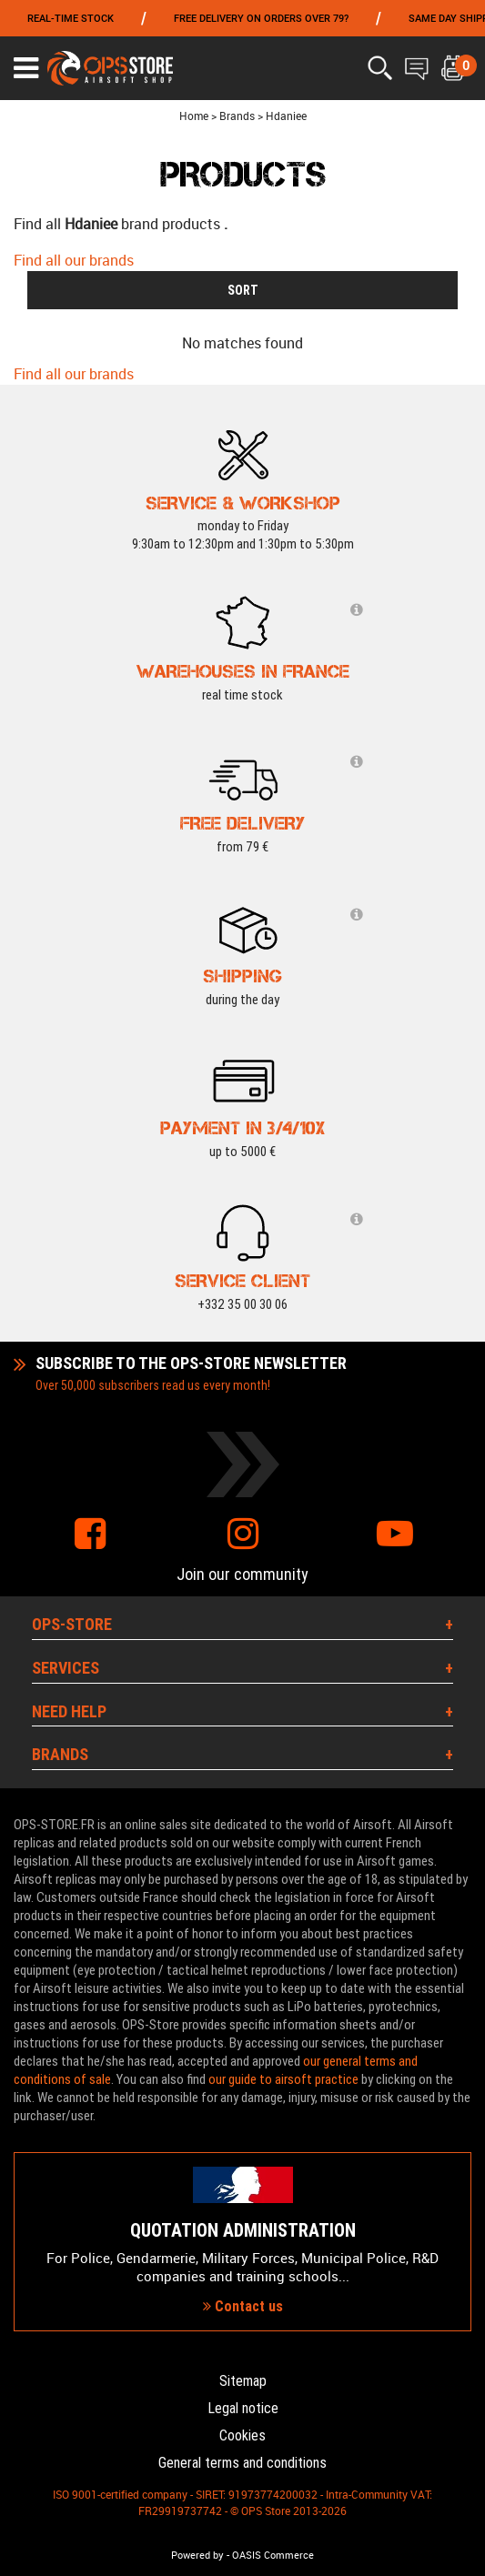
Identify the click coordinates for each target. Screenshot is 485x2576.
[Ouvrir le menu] (26, 68)
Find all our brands (74, 260)
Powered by (197, 2555)
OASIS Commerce (273, 2555)
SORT (242, 290)
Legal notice (242, 2408)
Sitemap (243, 2381)
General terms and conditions (242, 2462)
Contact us (243, 2306)
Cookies (242, 2435)
